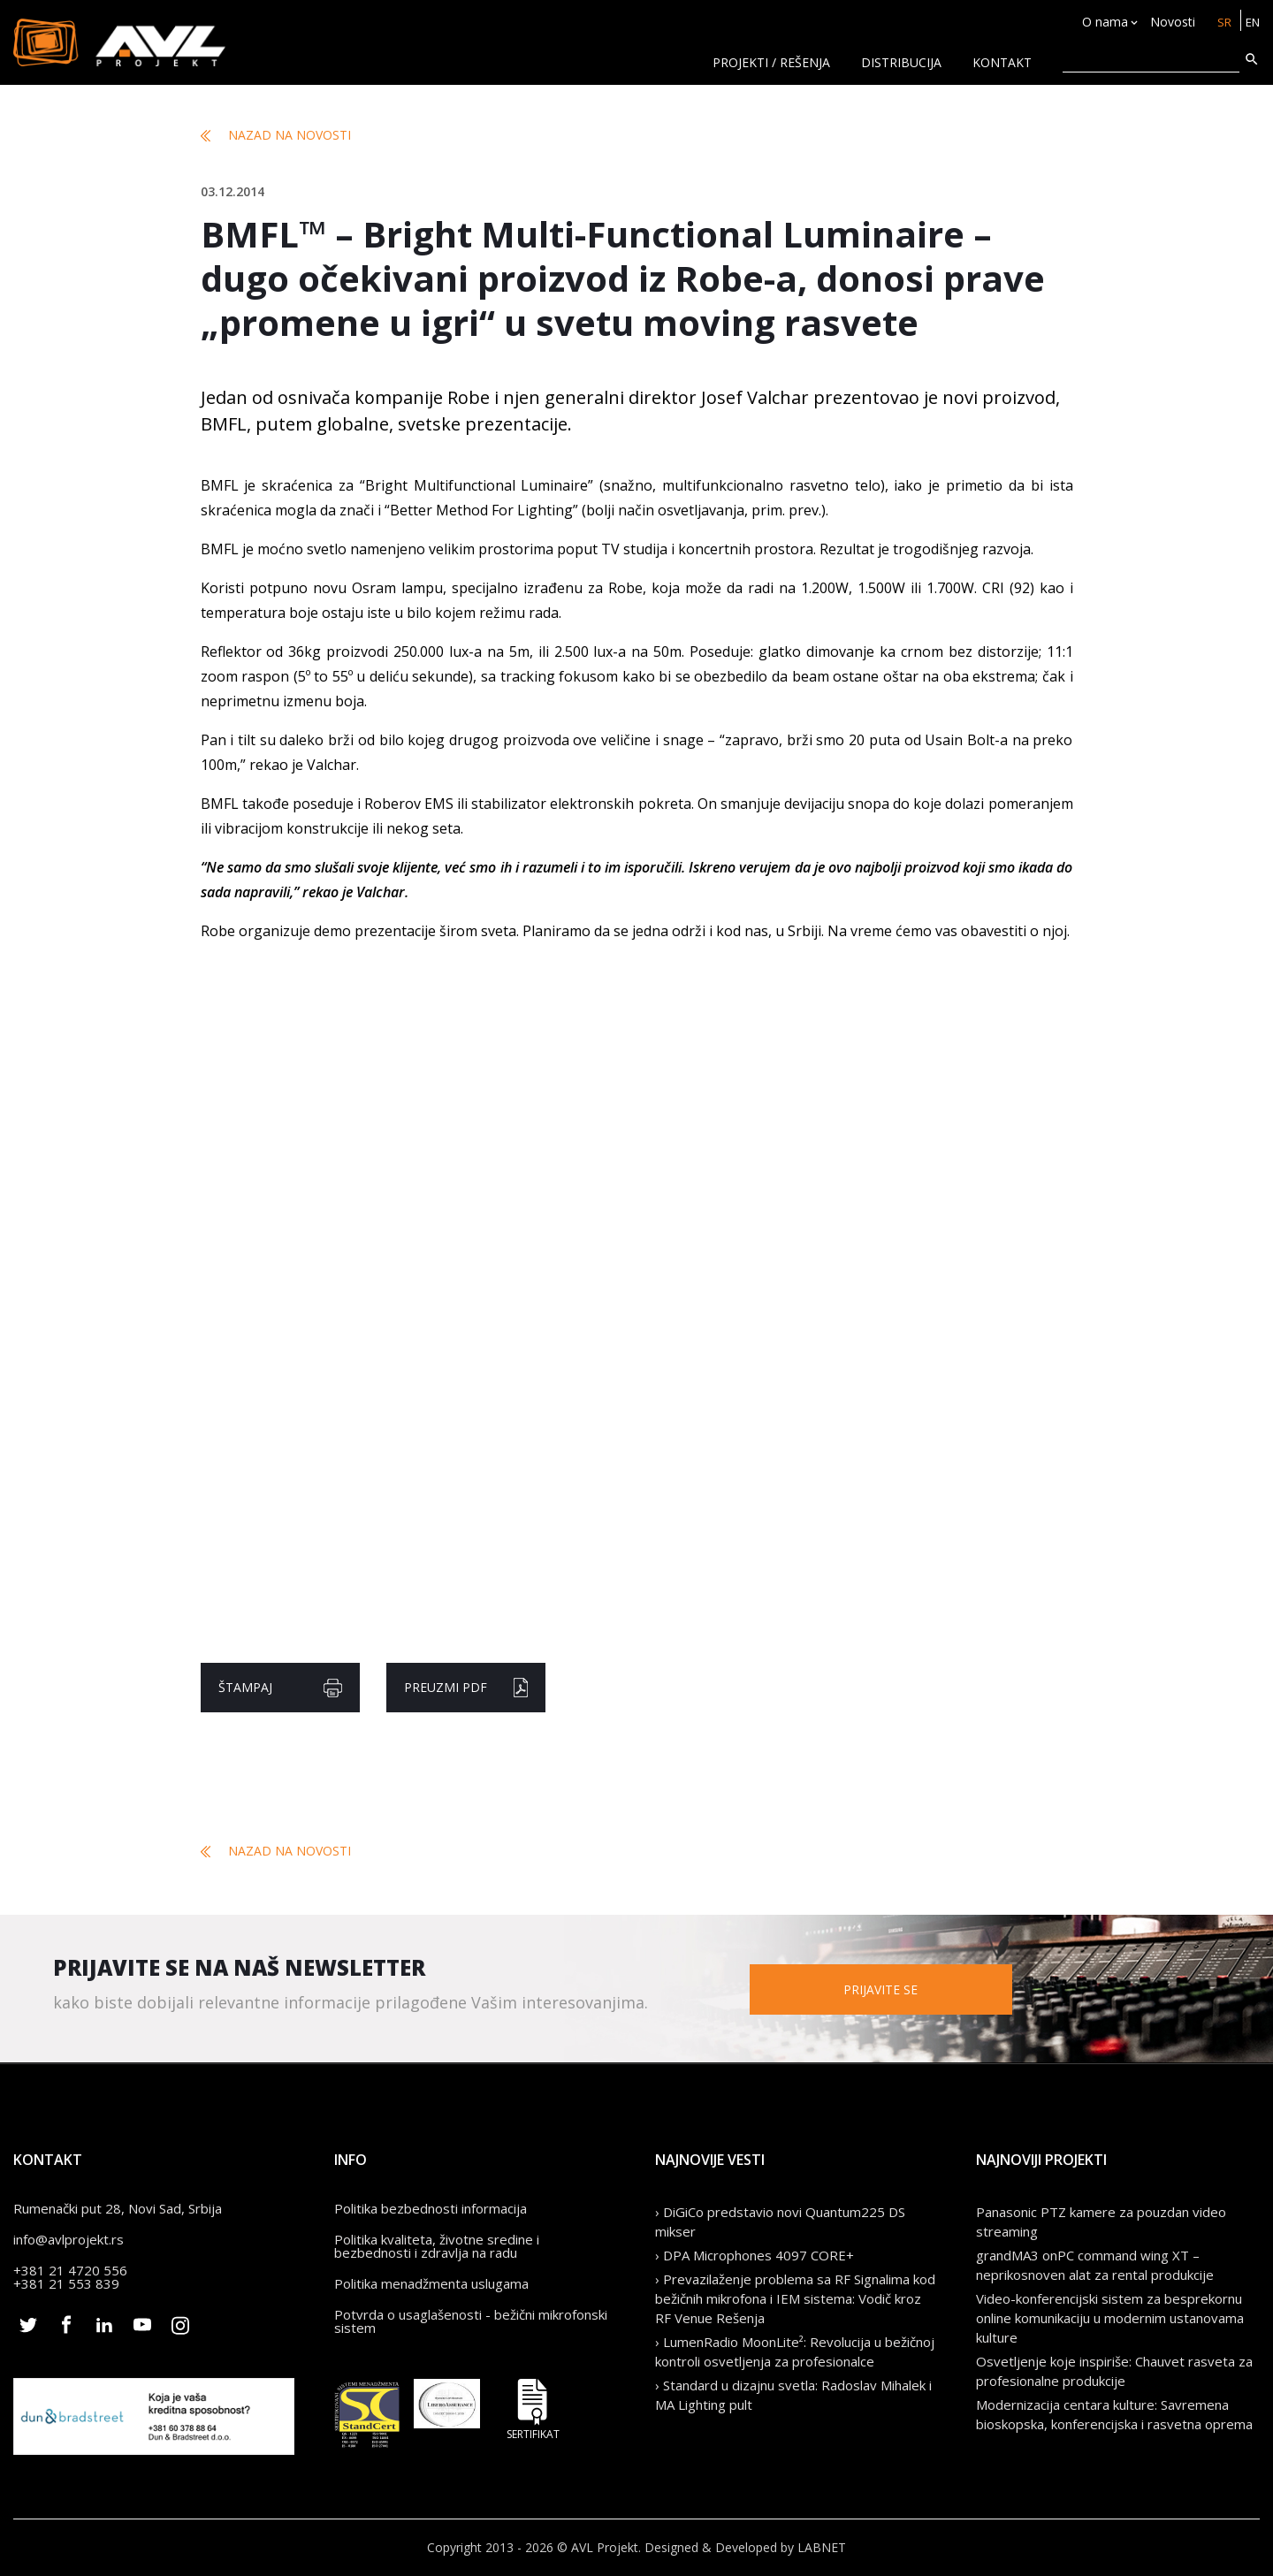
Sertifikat (533, 2409)
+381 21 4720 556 (70, 2270)
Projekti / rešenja (771, 62)
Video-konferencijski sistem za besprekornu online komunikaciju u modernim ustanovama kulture (1110, 2318)
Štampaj (280, 1688)
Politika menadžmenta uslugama (431, 2283)
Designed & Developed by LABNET (745, 2547)
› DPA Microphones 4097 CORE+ (754, 2255)
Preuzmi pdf (466, 1687)
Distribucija (901, 62)
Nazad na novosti (276, 135)
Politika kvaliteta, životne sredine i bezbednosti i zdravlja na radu (436, 2245)
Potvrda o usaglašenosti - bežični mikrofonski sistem (470, 2320)
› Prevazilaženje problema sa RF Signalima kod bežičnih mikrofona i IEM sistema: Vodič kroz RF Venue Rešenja (795, 2298)
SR (1221, 22)
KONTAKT (1002, 62)
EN (1251, 22)
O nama (1101, 22)
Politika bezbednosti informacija (430, 2208)
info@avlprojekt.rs (68, 2239)
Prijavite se (919, 1988)
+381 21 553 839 (66, 2283)
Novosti (1169, 22)
